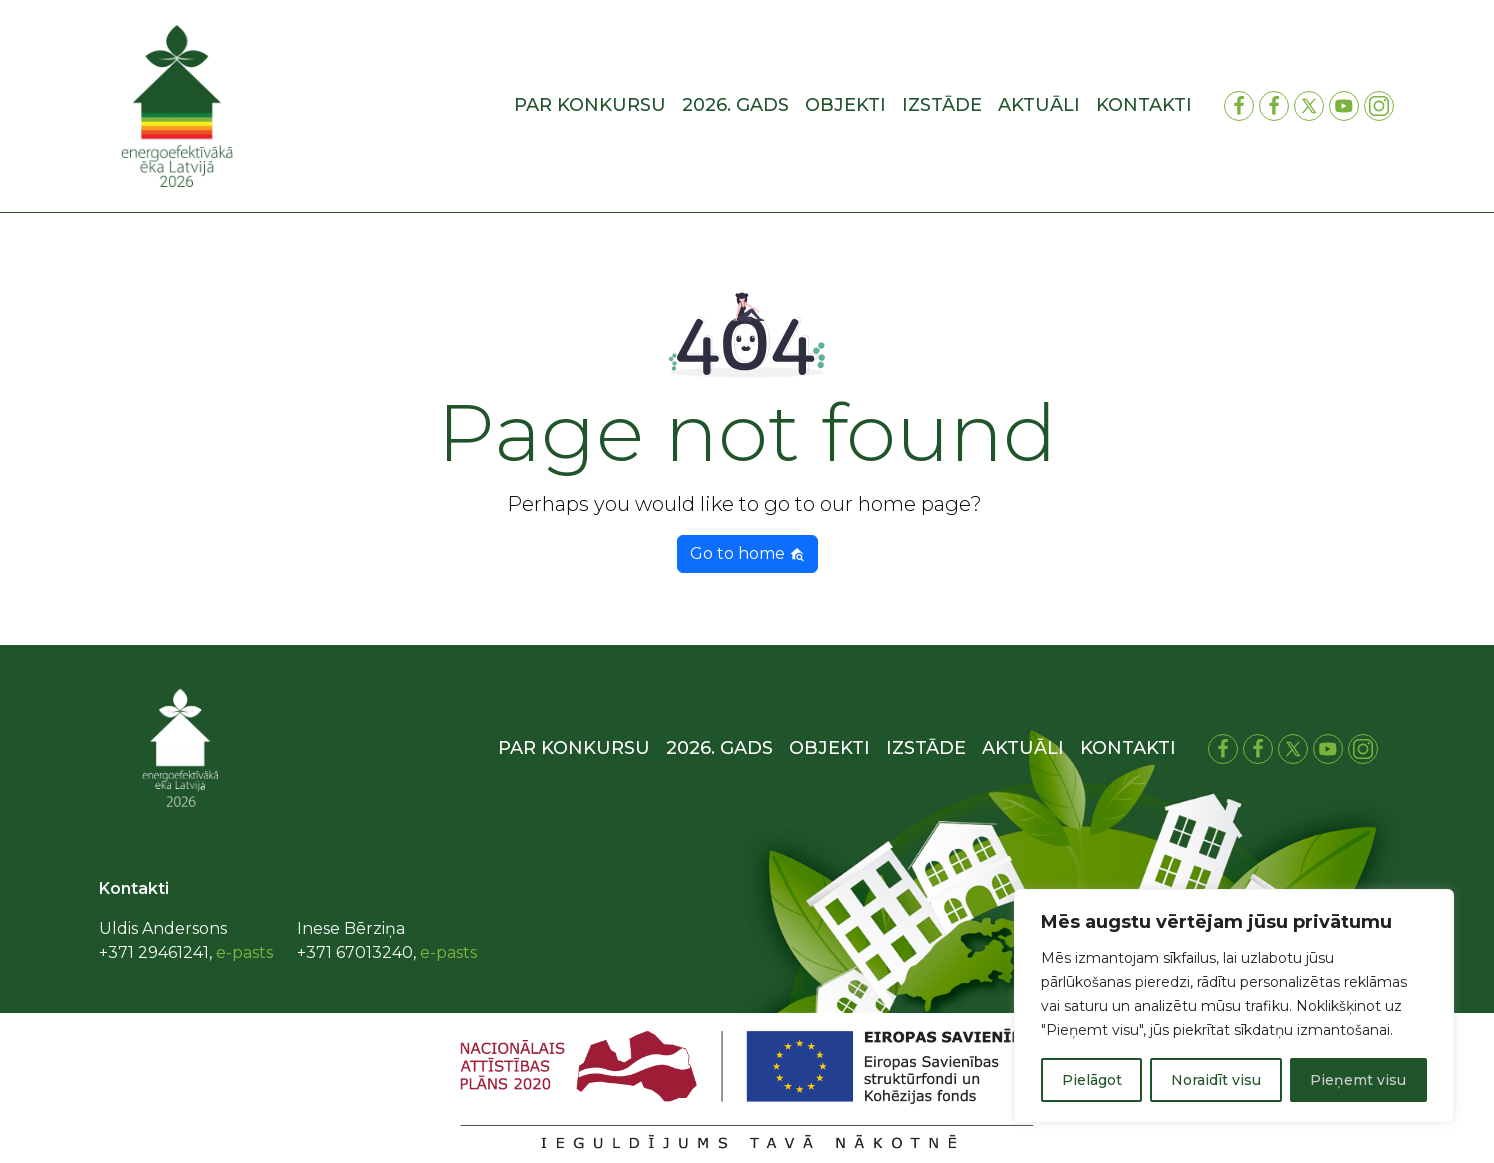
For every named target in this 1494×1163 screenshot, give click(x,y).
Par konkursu (590, 105)
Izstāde (942, 105)
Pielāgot (1092, 1080)
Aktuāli (1039, 105)
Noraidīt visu (1216, 1080)
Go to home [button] (747, 553)
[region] (1234, 1006)
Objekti (845, 105)
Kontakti (1144, 105)
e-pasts (244, 952)
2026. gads (735, 105)
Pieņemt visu (1358, 1080)
